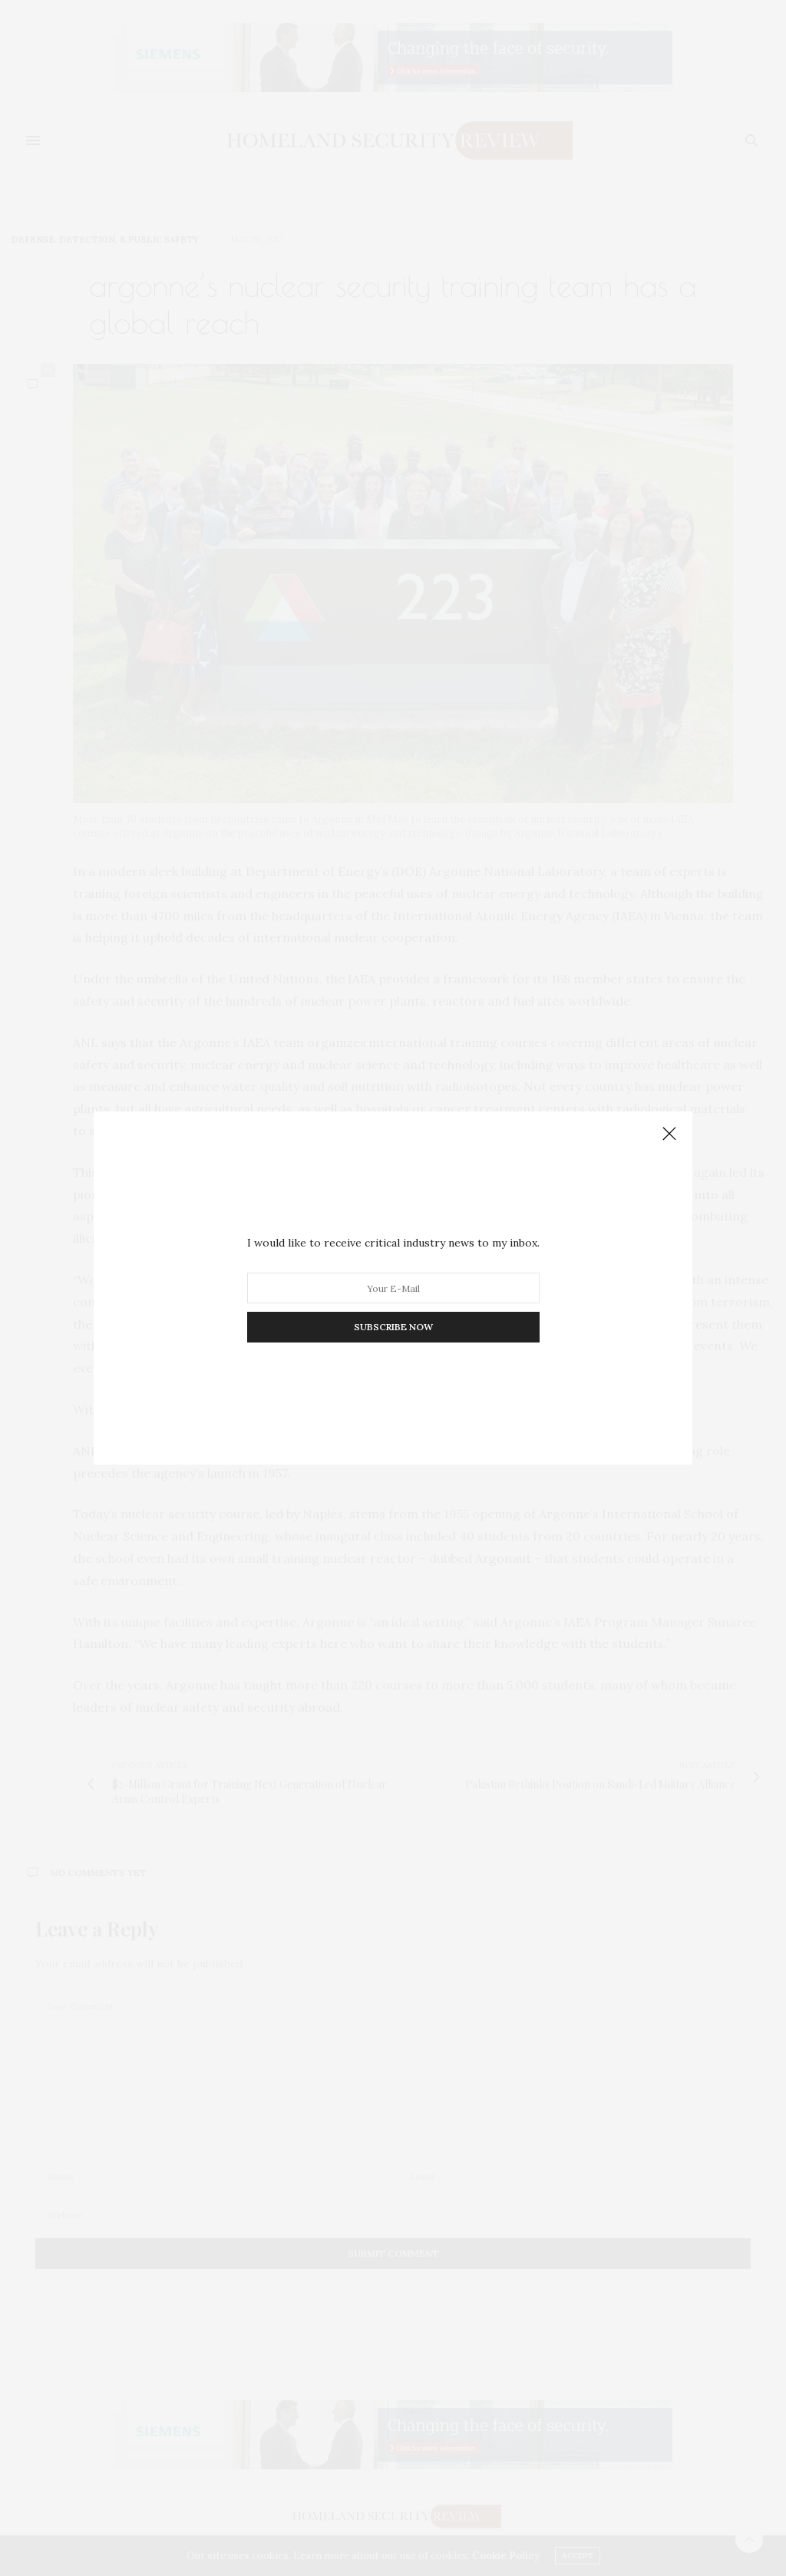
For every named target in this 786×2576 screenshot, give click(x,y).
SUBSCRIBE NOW (393, 1327)
